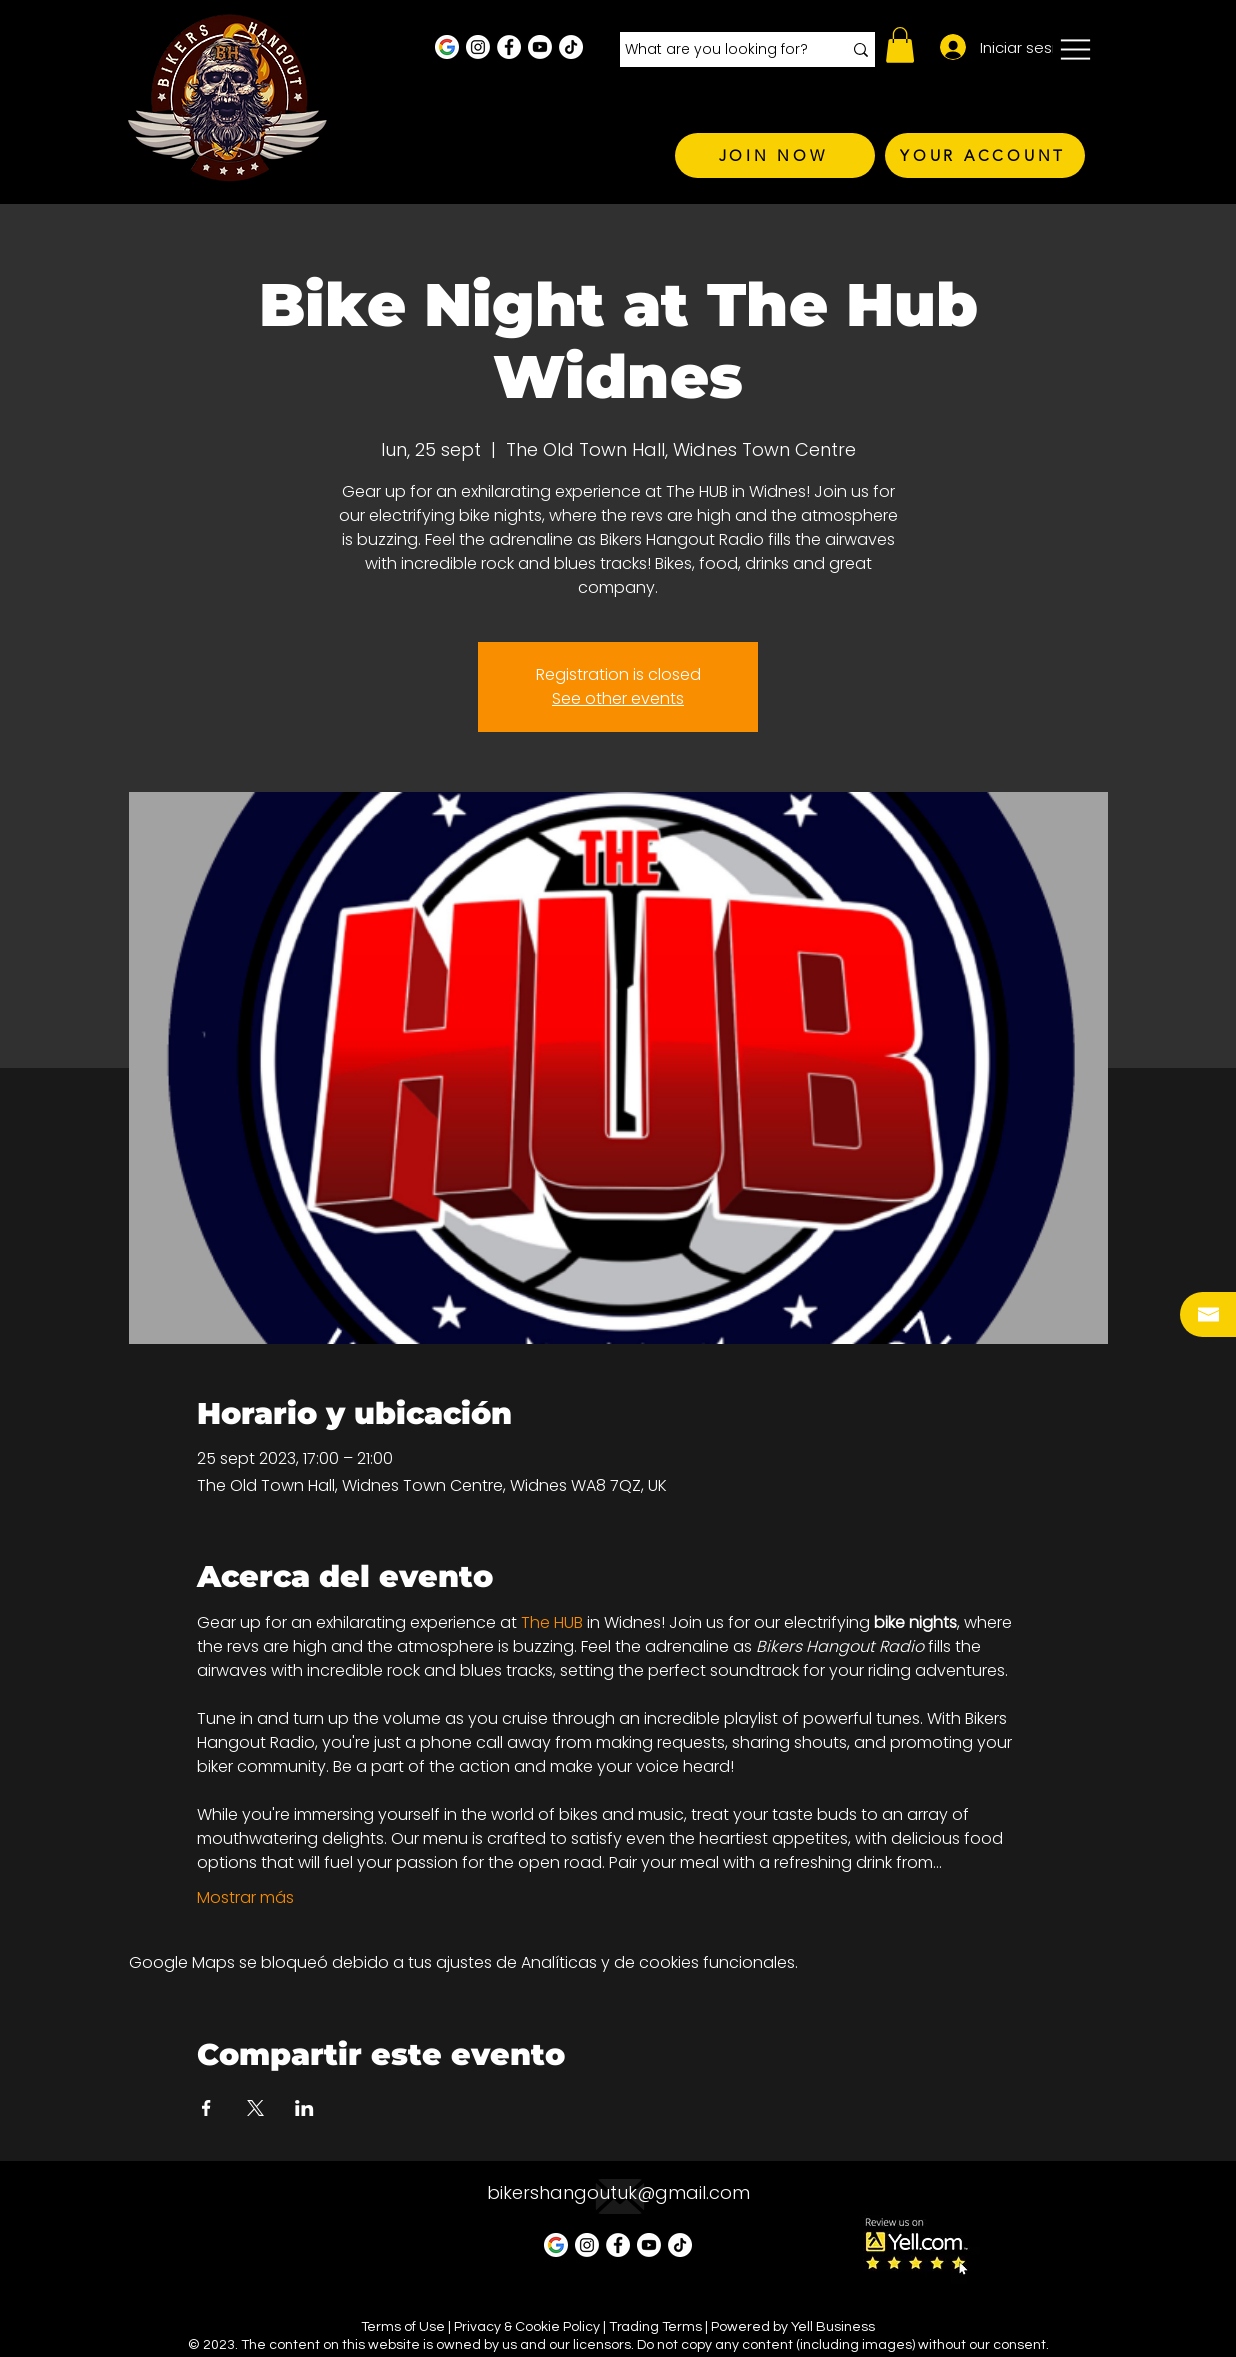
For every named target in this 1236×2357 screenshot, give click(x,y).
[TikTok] (571, 47)
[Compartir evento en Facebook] (206, 2108)
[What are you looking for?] (718, 50)
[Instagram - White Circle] (478, 47)
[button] (900, 45)
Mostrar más (245, 1898)
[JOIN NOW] (775, 155)
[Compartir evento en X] (255, 2108)
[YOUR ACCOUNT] (985, 155)
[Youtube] (540, 47)
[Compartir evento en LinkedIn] (304, 2108)
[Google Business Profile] (447, 47)
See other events (618, 698)
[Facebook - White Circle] (509, 47)
